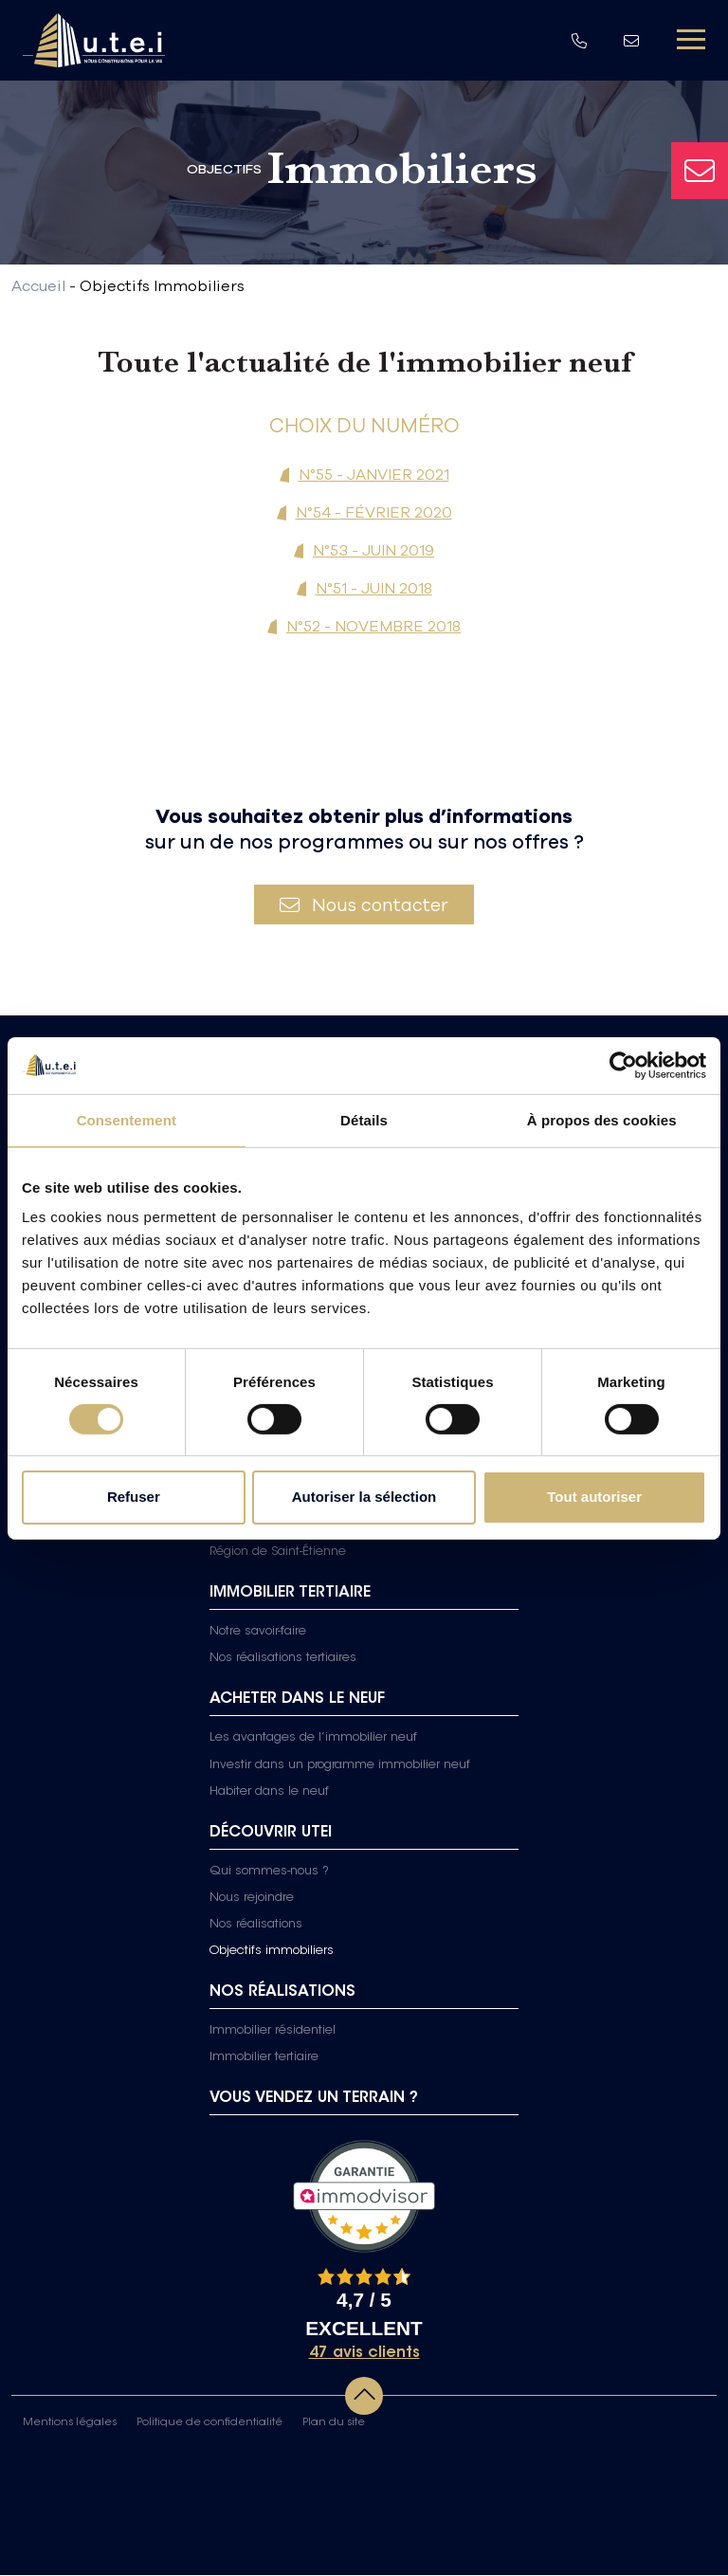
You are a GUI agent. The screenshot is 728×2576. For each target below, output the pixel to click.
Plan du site (333, 2424)
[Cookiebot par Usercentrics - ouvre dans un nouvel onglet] (623, 1064)
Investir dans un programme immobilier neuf (339, 1765)
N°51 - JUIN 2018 (374, 588)
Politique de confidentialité (209, 2424)
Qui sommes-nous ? (269, 1871)
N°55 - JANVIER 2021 (374, 474)
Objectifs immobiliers (271, 1952)
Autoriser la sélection (364, 1497)
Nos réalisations (255, 1925)
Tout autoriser (594, 1497)
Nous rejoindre (251, 1898)
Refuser (133, 1497)
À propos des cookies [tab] (602, 1119)
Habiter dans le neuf (269, 1792)
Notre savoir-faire (257, 1632)
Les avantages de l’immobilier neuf (313, 1739)
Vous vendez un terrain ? (313, 2099)
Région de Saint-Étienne (277, 1553)
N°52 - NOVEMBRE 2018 (373, 625)
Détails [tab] (364, 1119)
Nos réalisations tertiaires (282, 1659)
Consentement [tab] (126, 1119)
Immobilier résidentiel (272, 2031)
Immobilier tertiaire (263, 2058)
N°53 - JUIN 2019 (373, 550)
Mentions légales (70, 2424)
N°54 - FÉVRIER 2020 (374, 512)
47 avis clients (364, 2354)
